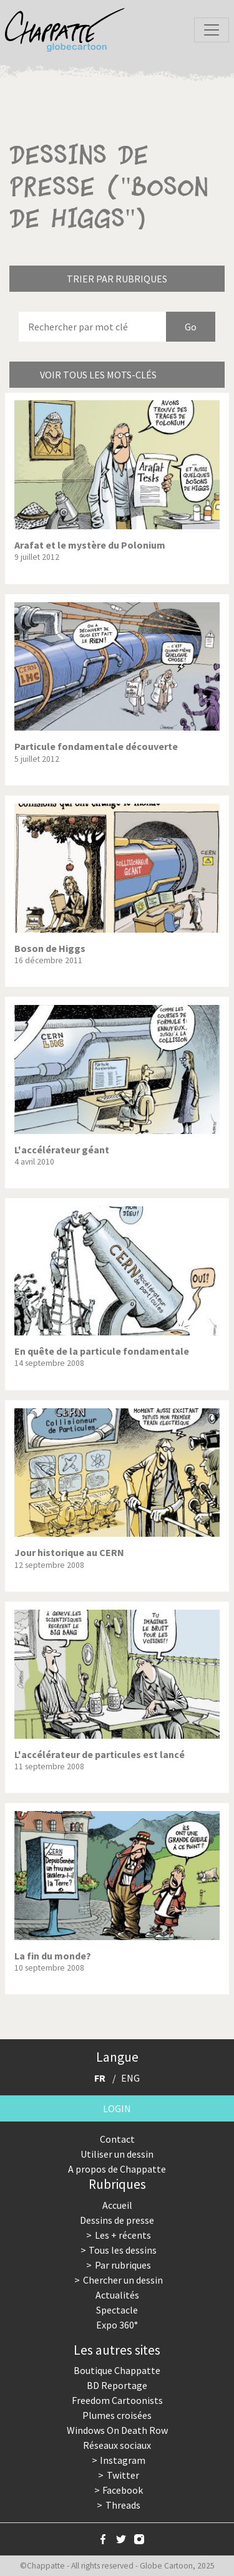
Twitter (123, 2475)
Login (117, 2108)
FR (99, 2078)
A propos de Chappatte (117, 2169)
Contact (117, 2139)
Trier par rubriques (117, 278)
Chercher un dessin (123, 2280)
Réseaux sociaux (117, 2445)
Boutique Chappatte (117, 2370)
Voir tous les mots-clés (98, 374)
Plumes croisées (117, 2415)
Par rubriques (123, 2265)
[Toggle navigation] (211, 29)
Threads (122, 2505)
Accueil (117, 2205)
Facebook (122, 2490)
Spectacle (117, 2310)
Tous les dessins (123, 2250)
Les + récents (123, 2235)
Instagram (122, 2460)
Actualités (117, 2295)
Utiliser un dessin (117, 2154)
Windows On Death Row (117, 2430)
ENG (130, 2078)
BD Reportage (117, 2385)
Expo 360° (117, 2325)
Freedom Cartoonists (117, 2400)
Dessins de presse (117, 2220)
